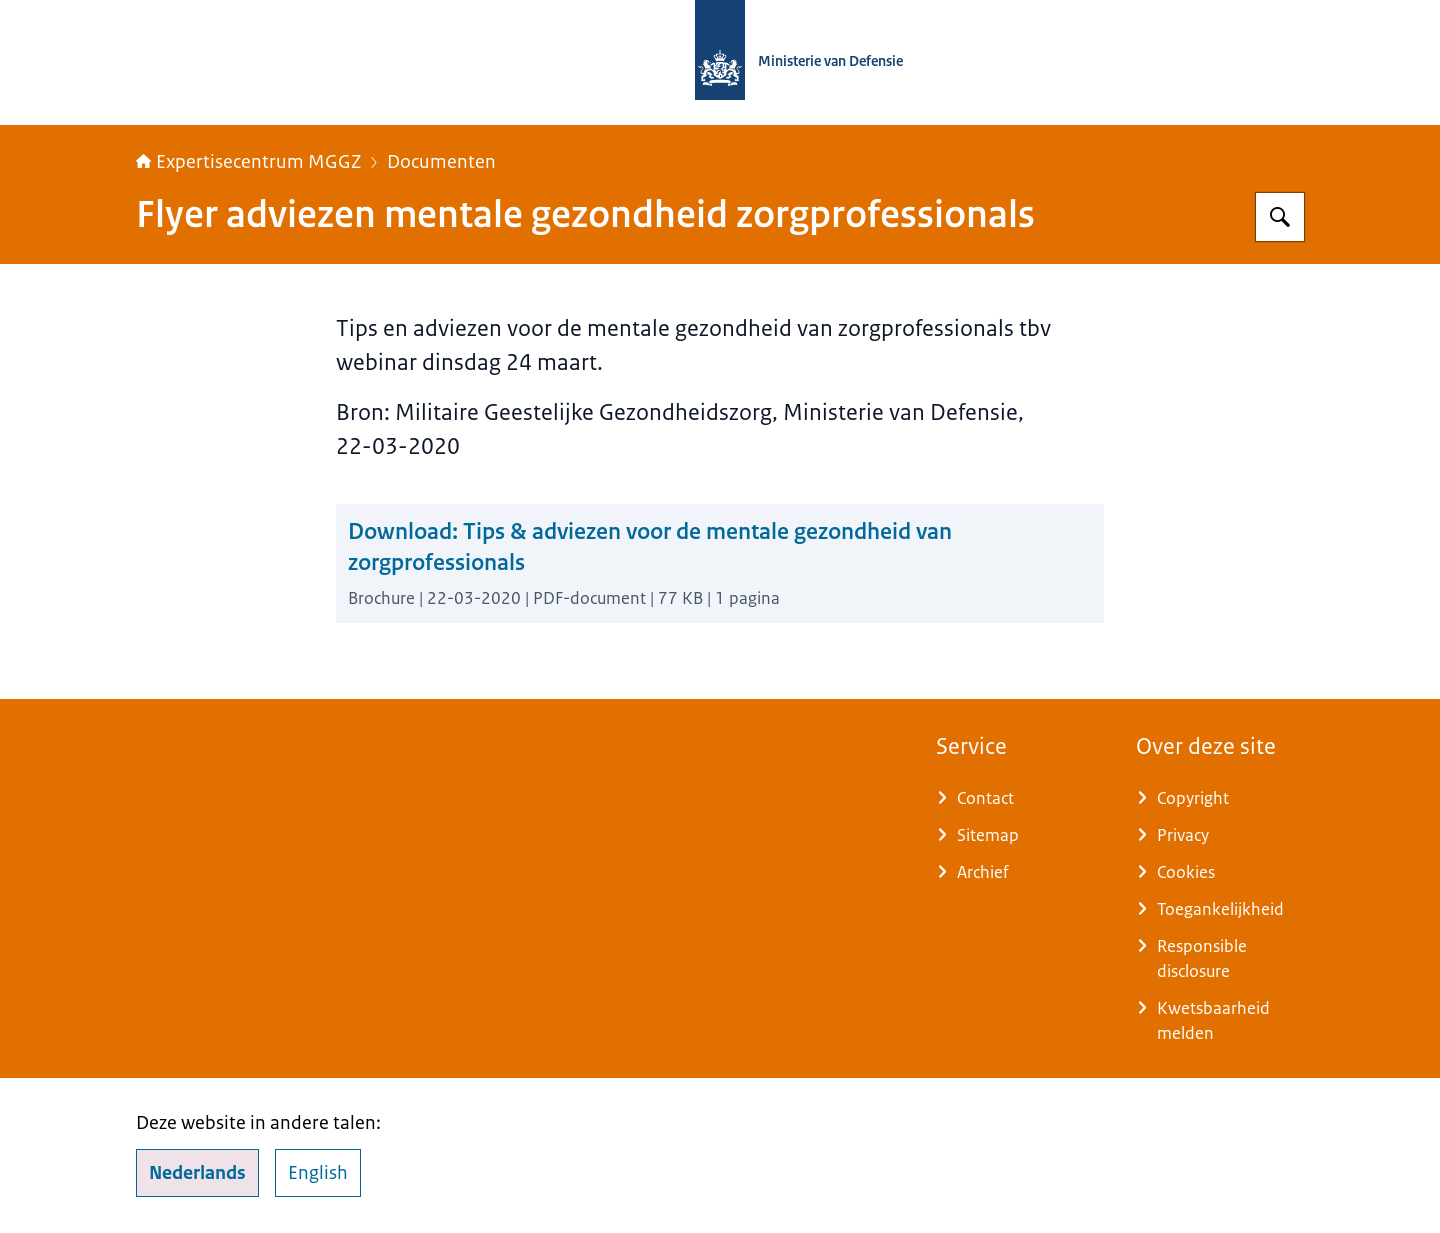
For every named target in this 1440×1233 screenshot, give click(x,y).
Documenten (441, 162)
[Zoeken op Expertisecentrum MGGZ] (1280, 217)
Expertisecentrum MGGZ (248, 162)
